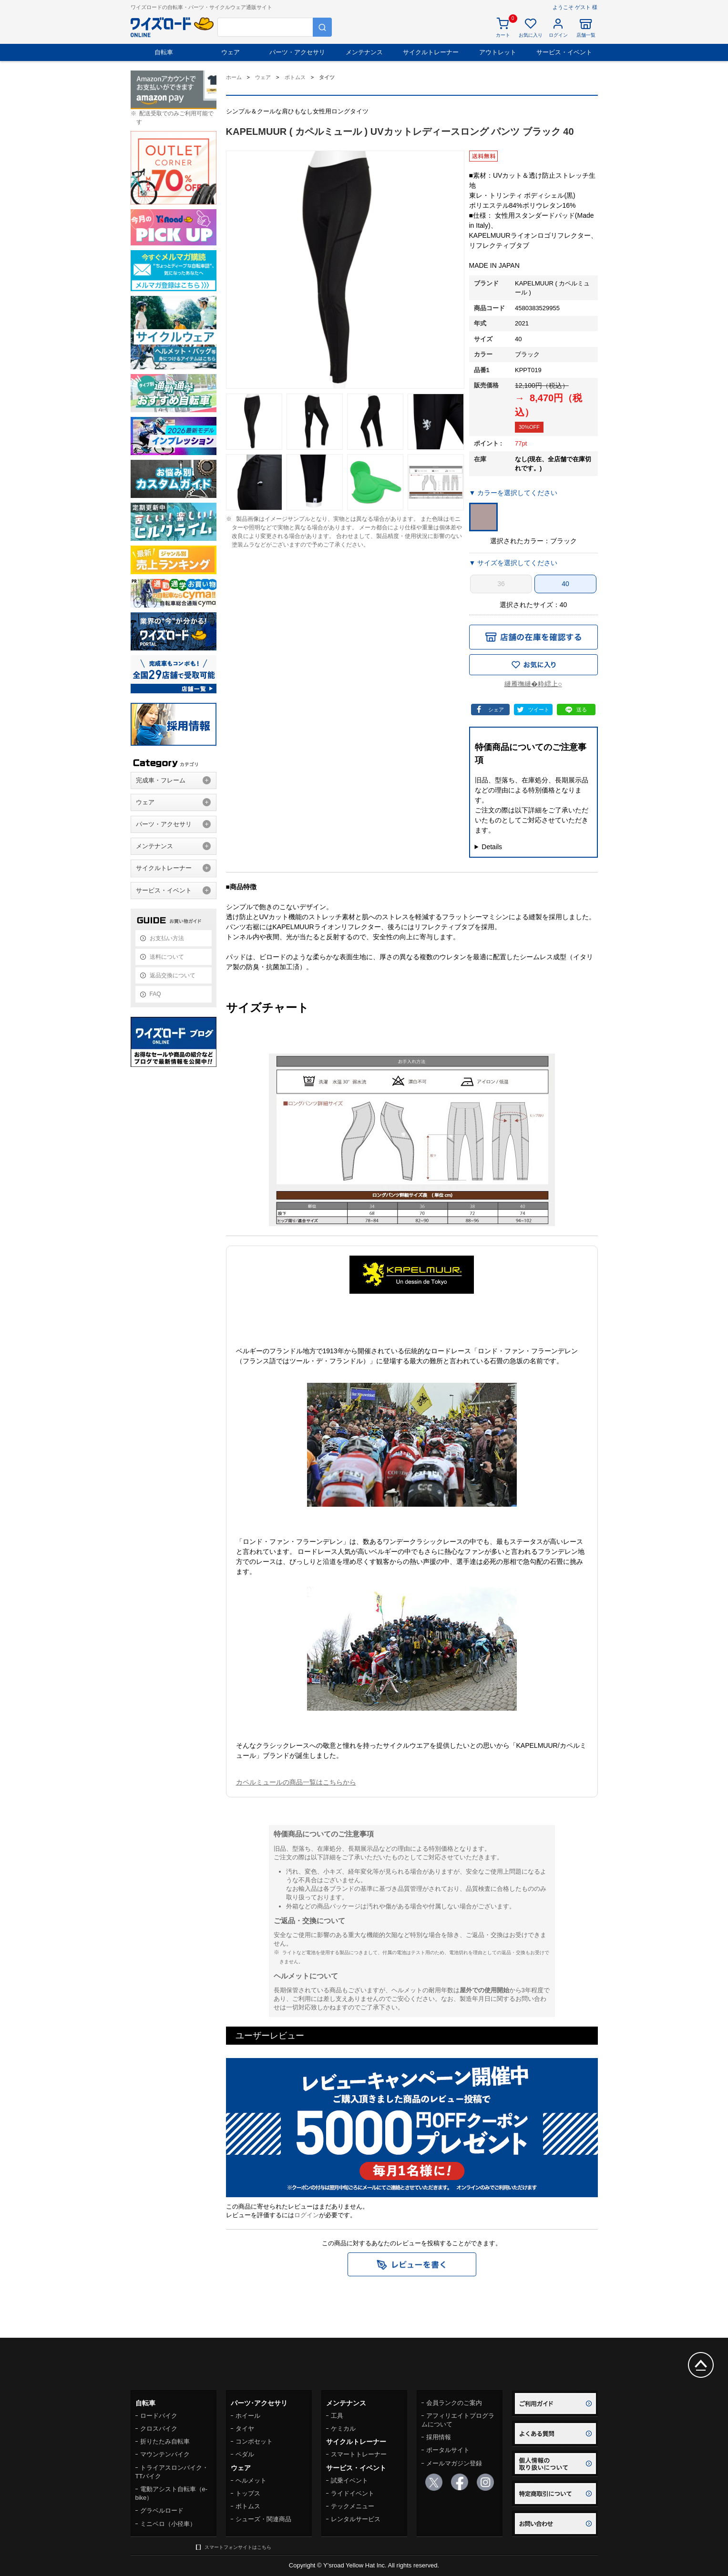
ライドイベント (352, 2493)
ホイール (248, 2415)
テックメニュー (352, 2506)
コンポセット (254, 2441)
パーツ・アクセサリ (297, 52)
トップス (248, 2493)
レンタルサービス (355, 2519)
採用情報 (438, 2437)
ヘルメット (251, 2480)
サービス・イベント (564, 52)
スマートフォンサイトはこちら (238, 2547)
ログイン (306, 2215)
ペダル (245, 2454)
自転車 (163, 52)
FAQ (155, 994)
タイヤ (245, 2428)
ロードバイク (158, 2415)
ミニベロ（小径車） (168, 2523)
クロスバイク (158, 2428)
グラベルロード (162, 2510)
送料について (167, 956)
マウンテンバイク (165, 2454)
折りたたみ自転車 (165, 2441)
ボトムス (248, 2506)
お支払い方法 (167, 938)
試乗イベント (349, 2480)
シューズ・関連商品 (263, 2519)
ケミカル (343, 2428)
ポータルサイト (448, 2450)
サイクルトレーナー (431, 52)
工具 (337, 2415)
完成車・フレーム (160, 780)
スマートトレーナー (359, 2454)
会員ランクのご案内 (454, 2402)
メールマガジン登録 (454, 2463)
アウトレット (497, 52)
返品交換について (172, 975)
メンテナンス (364, 52)
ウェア (230, 52)
